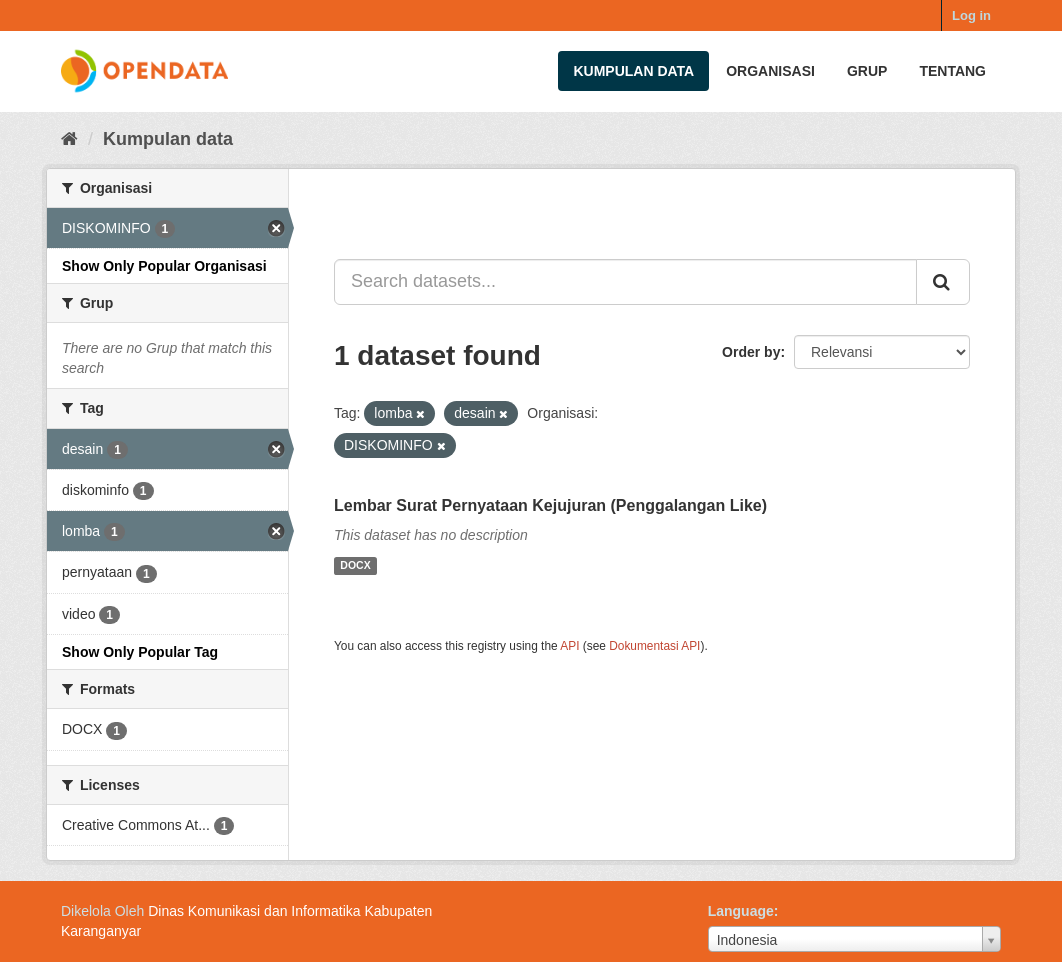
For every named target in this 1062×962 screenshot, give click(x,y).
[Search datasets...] (625, 282)
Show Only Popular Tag (140, 652)
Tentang (952, 71)
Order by (751, 352)
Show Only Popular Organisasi (164, 266)
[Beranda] (69, 139)
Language (741, 911)
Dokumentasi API (654, 646)
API (569, 646)
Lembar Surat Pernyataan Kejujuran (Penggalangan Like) (550, 505)
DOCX (355, 566)
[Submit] (943, 282)
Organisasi (770, 71)
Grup (867, 71)
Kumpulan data (633, 71)
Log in (971, 15)
